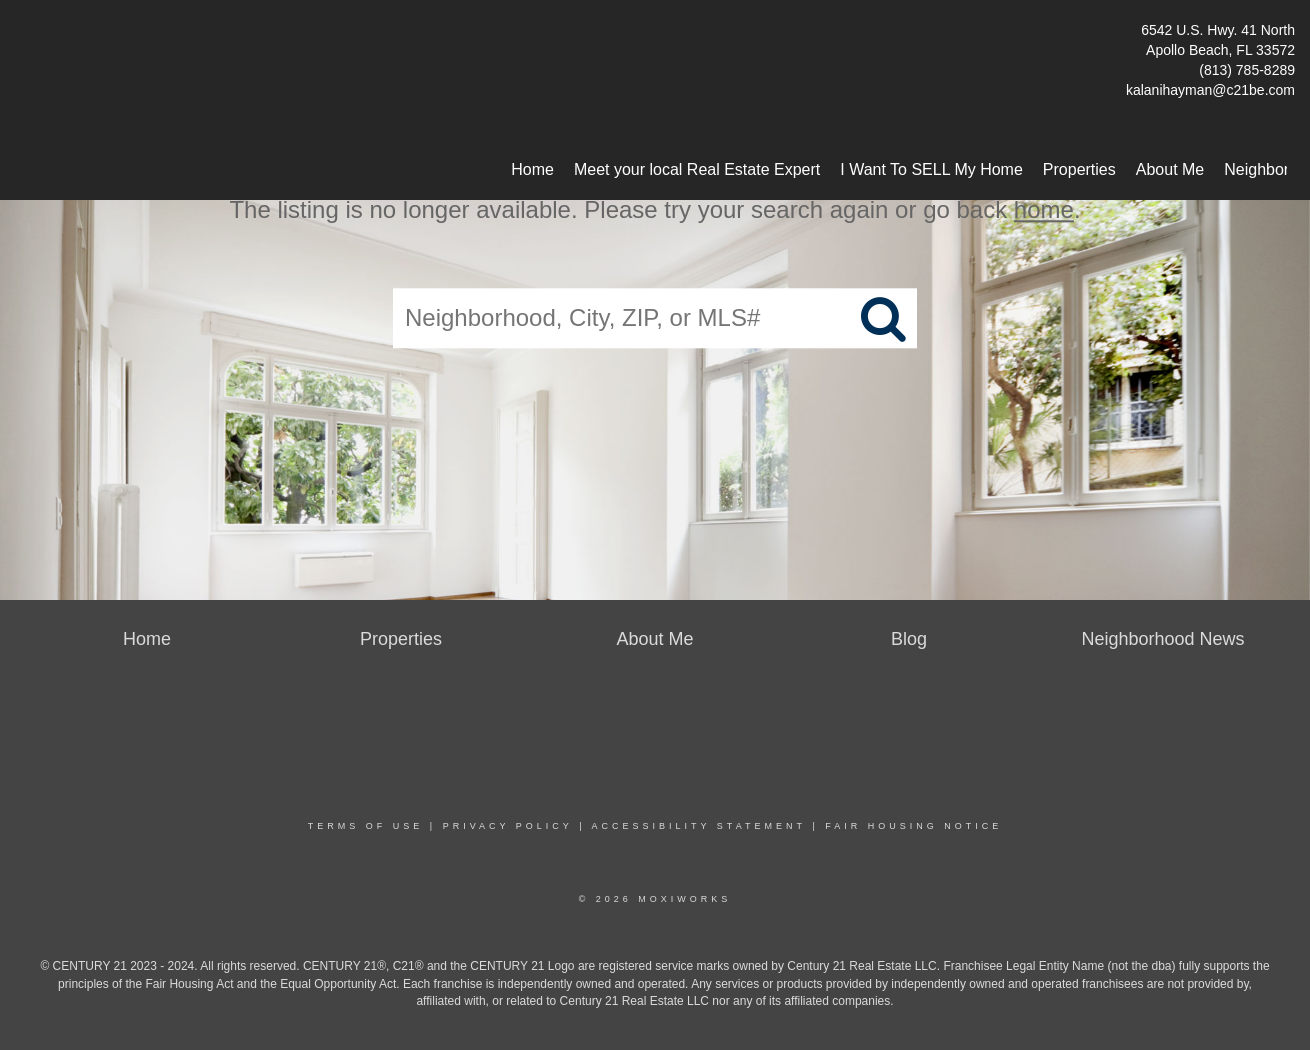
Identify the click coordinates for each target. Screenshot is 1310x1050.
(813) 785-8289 (1247, 70)
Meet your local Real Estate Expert (697, 169)
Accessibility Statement (699, 826)
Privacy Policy (508, 826)
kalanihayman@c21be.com (1210, 90)
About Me (1170, 169)
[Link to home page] (20, 35)
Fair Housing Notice (913, 826)
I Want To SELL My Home (931, 169)
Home (532, 169)
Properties (1079, 169)
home (1044, 209)
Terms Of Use (366, 826)
